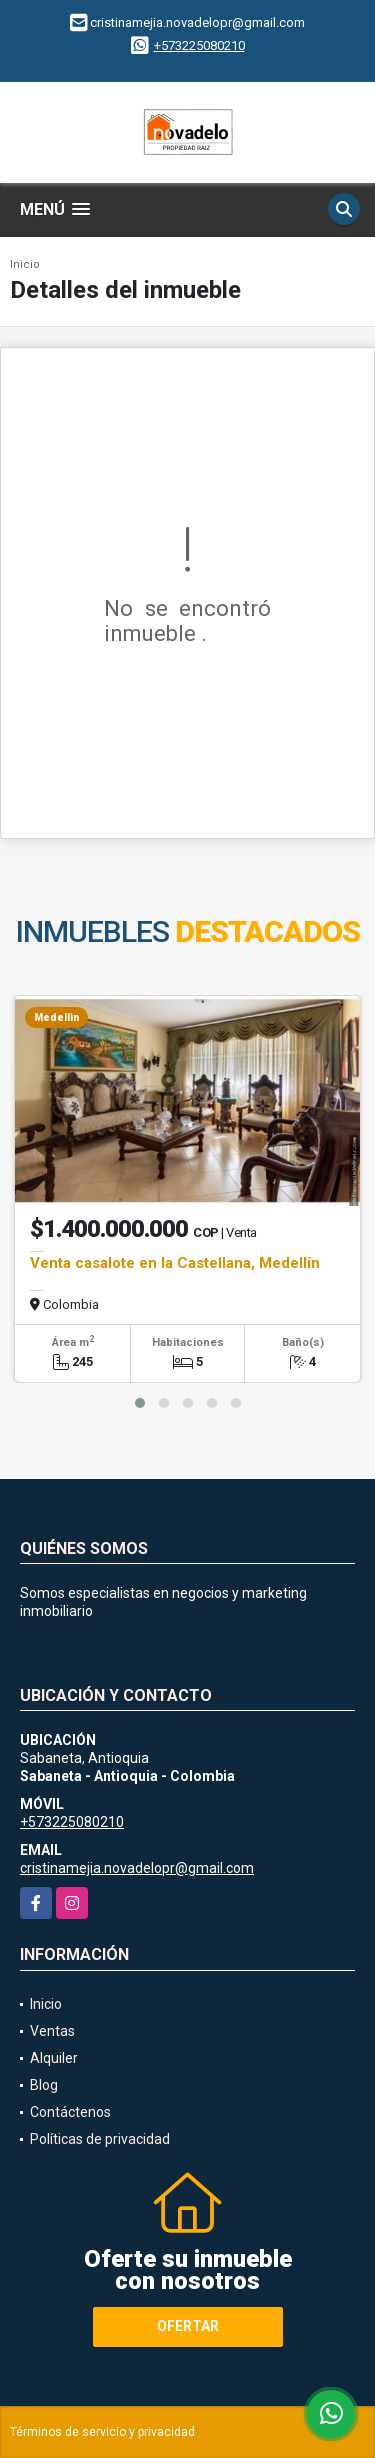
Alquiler (54, 2058)
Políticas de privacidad (100, 2139)
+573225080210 (199, 45)
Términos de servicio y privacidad (102, 2432)
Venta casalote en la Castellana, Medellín (175, 1263)
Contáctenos (70, 2112)
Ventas (52, 2031)
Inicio (25, 264)
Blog (44, 2085)
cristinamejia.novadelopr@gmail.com (137, 1868)
